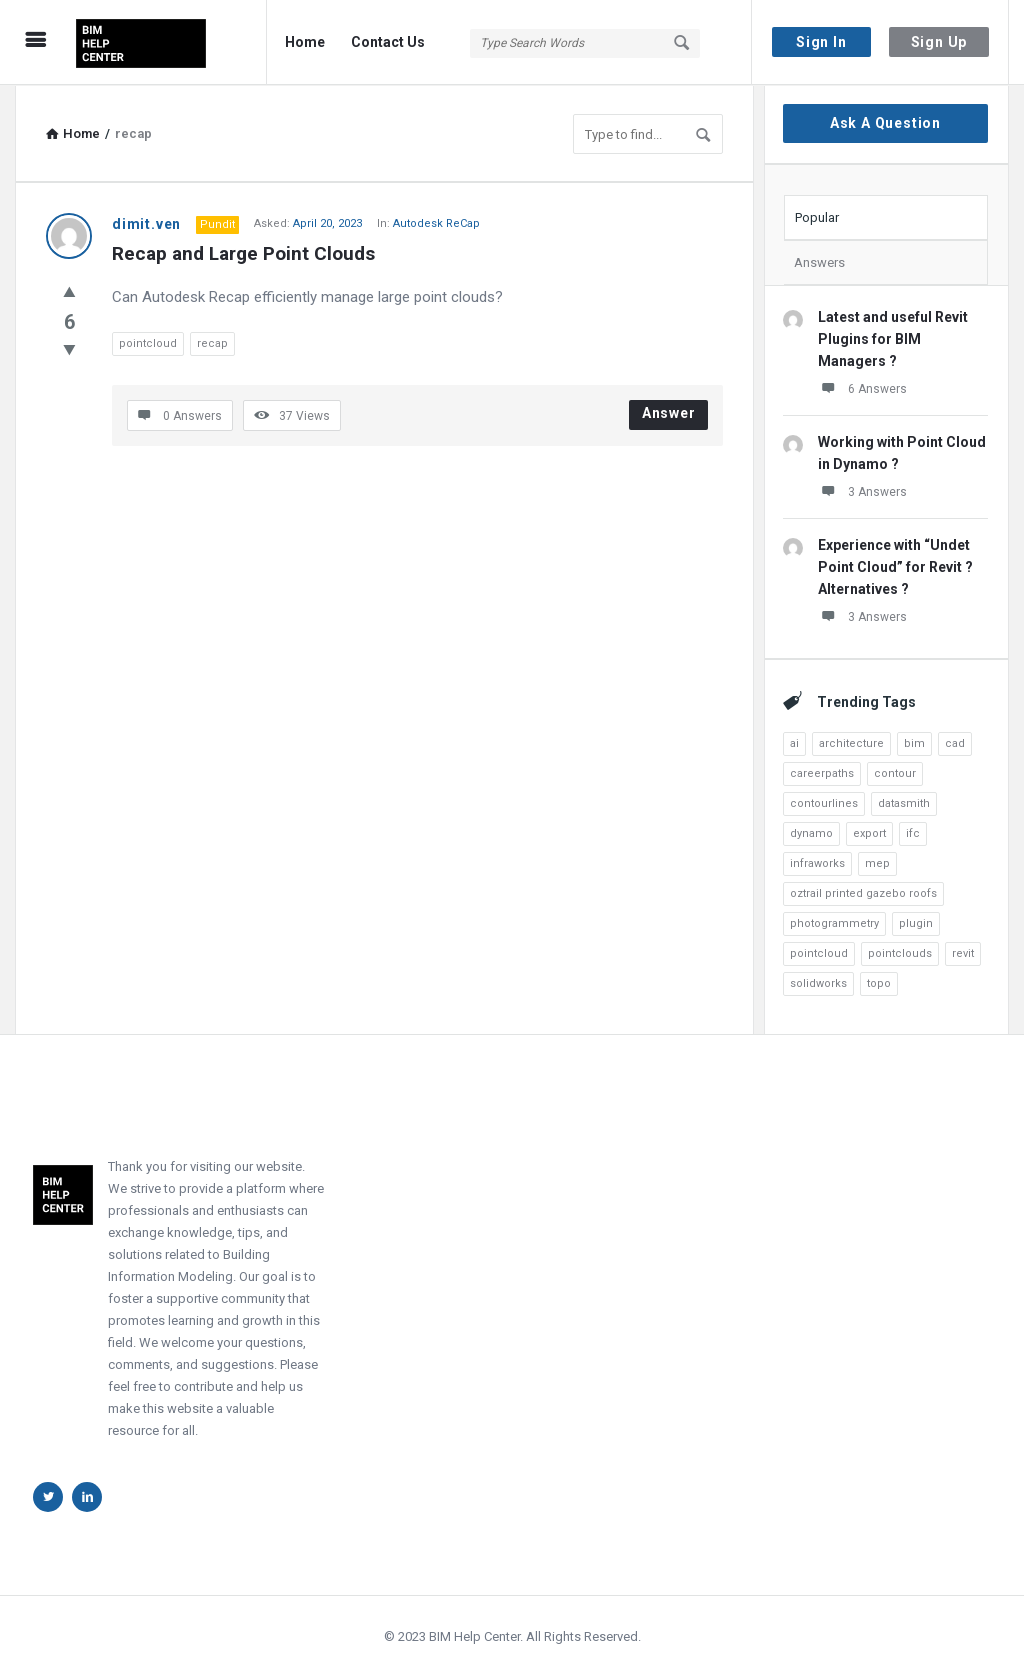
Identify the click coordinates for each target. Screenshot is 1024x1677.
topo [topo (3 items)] (879, 982)
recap (212, 342)
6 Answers (862, 387)
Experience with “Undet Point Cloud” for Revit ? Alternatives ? (895, 566)
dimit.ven (146, 223)
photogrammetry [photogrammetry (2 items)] (834, 922)
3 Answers (862, 490)
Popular (817, 216)
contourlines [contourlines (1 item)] (824, 802)
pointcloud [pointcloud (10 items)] (819, 952)
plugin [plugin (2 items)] (916, 922)
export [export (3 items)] (869, 832)
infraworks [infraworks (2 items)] (817, 862)
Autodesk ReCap (436, 222)
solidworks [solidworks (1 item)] (818, 982)
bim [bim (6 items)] (914, 742)
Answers (819, 261)
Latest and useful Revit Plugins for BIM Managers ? (893, 338)
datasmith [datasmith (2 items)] (904, 802)
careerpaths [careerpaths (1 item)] (822, 772)
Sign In (821, 42)
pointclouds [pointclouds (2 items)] (900, 952)
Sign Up (939, 42)
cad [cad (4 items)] (955, 742)
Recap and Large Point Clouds (243, 252)
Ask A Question (885, 122)
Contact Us (388, 42)
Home (305, 42)
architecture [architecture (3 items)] (851, 742)
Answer (669, 412)
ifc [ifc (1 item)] (913, 832)
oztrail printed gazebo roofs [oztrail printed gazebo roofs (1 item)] (863, 892)
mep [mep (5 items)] (877, 862)
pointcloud (148, 342)
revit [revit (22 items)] (963, 952)
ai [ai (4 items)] (794, 742)
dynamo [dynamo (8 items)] (811, 832)
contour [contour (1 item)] (895, 772)
